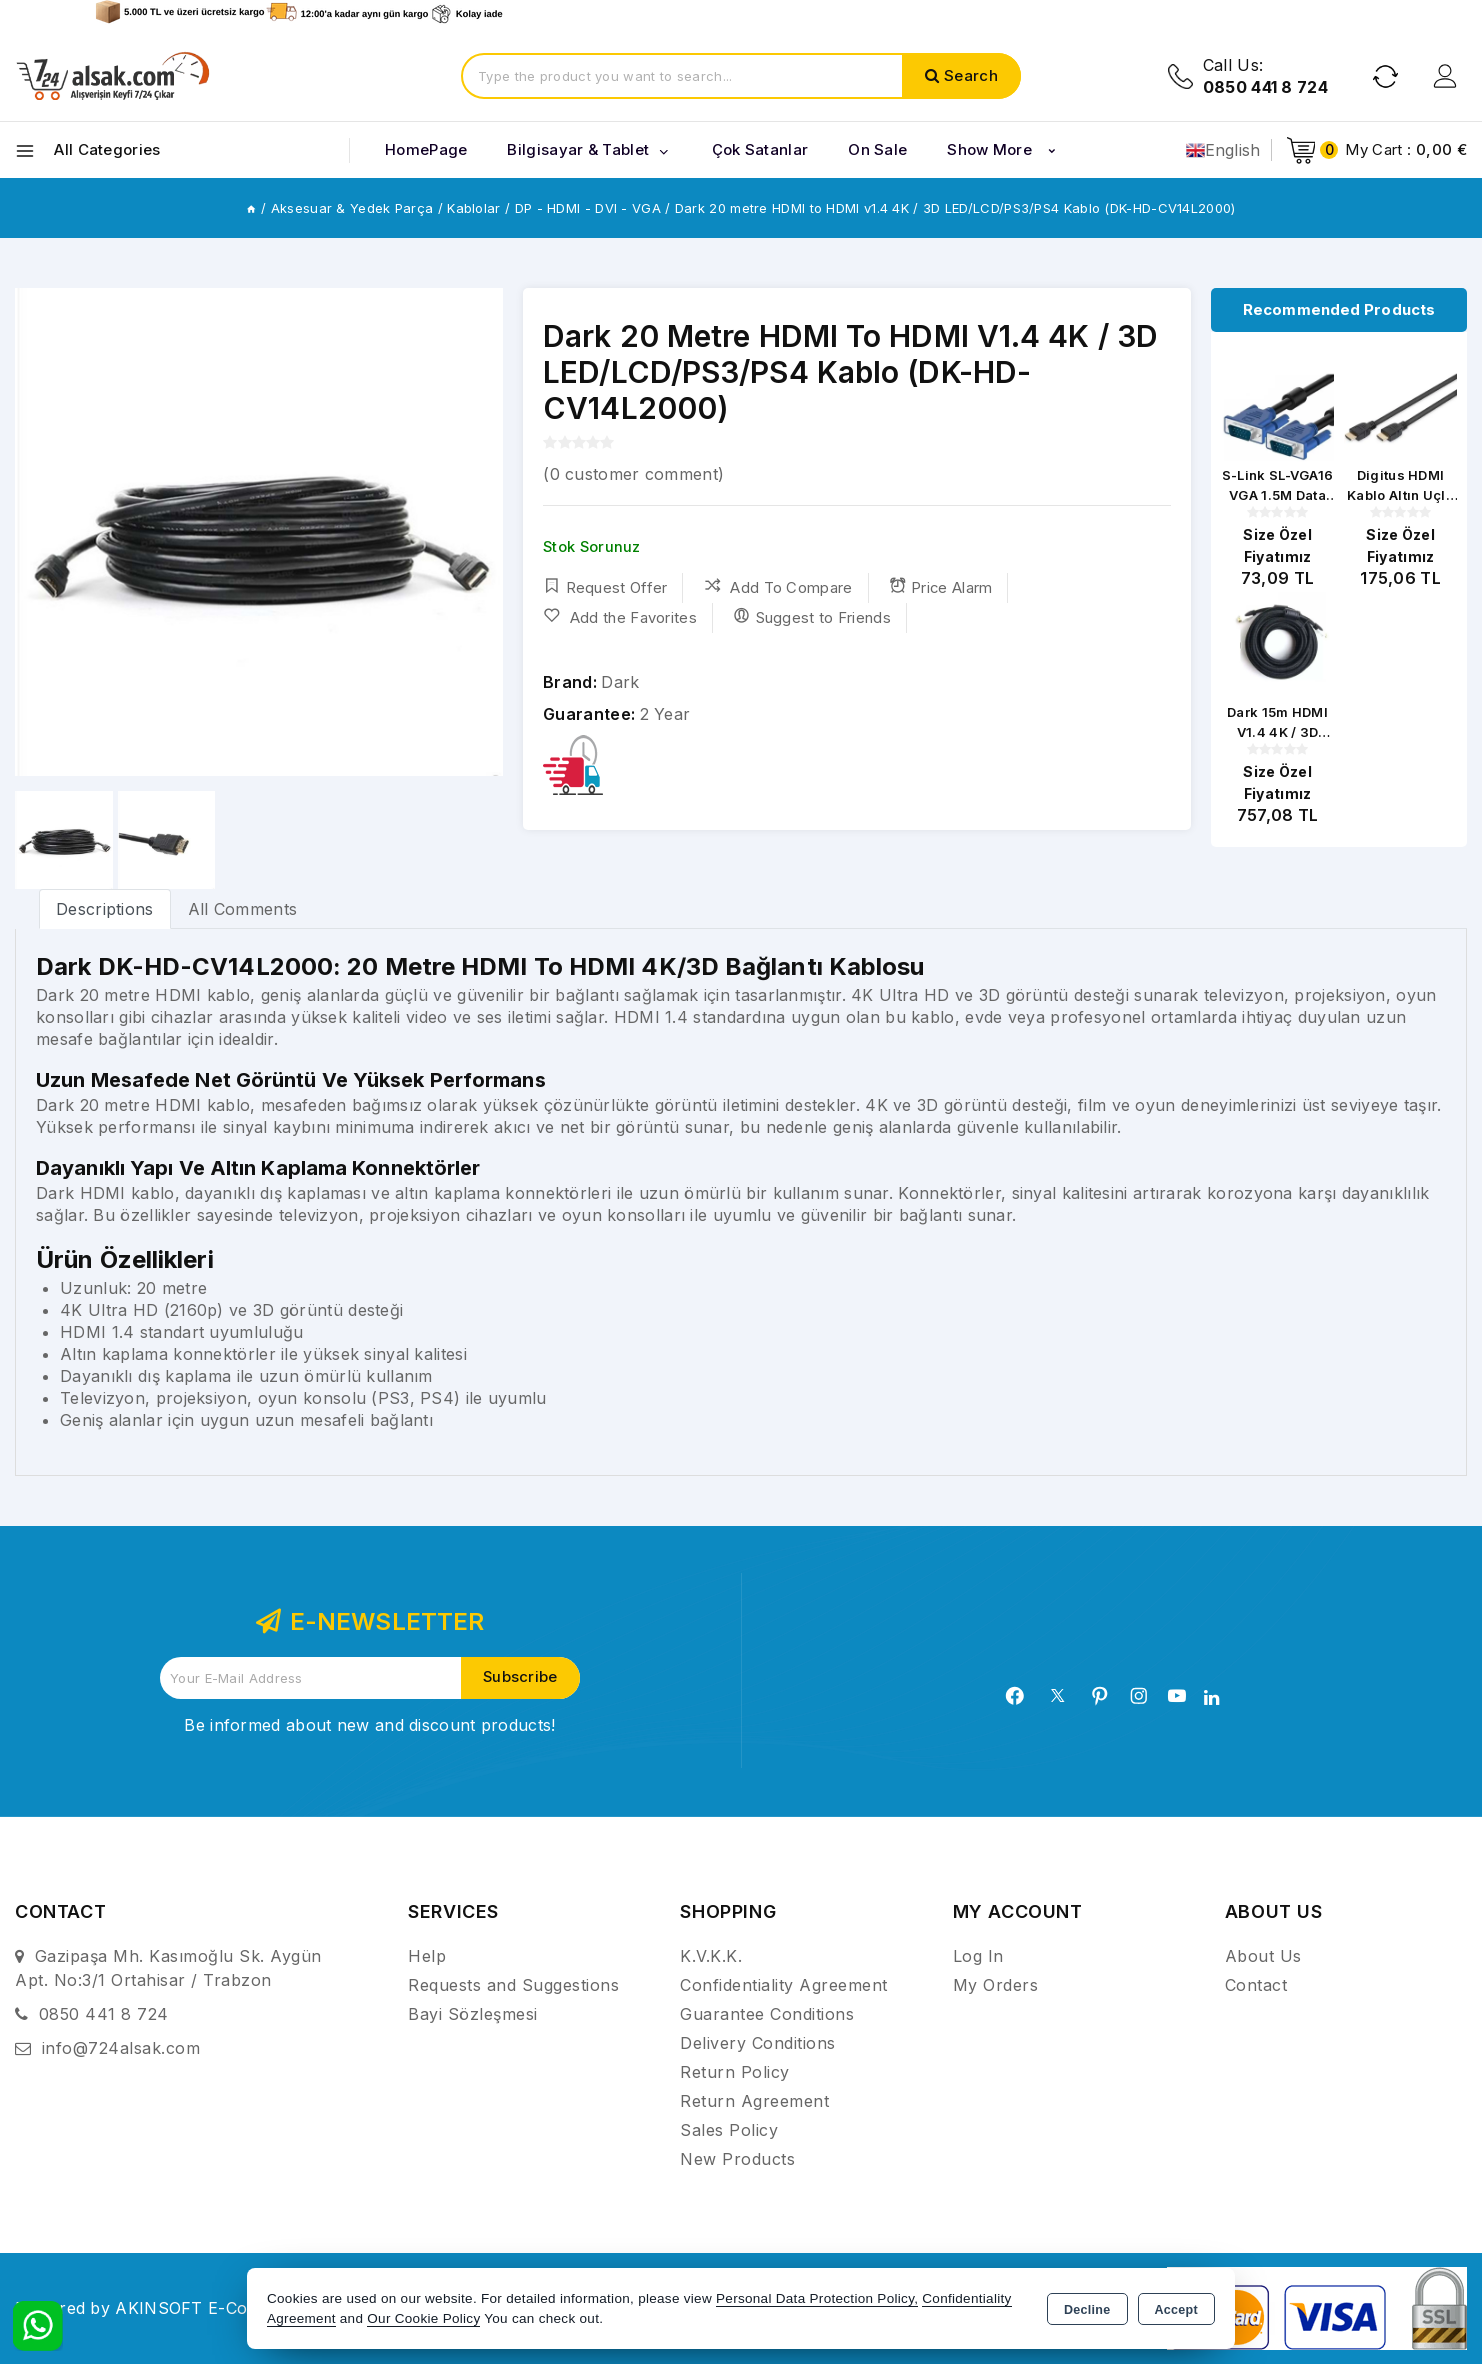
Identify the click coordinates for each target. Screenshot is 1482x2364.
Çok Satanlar (760, 149)
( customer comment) (633, 474)
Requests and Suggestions (513, 1985)
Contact (1256, 1985)
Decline (1087, 2310)
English (1223, 150)
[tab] (105, 908)
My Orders (996, 1985)
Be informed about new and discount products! (369, 1725)
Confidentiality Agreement (784, 1985)
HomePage (426, 149)
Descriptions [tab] (105, 909)
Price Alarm (941, 587)
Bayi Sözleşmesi (473, 2014)
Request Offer (605, 587)
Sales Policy (729, 2130)
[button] (479, 532)
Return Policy (735, 2072)
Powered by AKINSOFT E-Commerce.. (167, 2308)
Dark (620, 682)
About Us (1263, 1956)
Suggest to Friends (812, 617)
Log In (978, 1956)
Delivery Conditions (758, 2043)
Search (971, 75)
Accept (1176, 2310)
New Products (737, 2159)
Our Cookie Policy (423, 2318)
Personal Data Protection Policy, (817, 2298)
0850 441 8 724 (104, 2014)
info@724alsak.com (121, 2048)
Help (427, 1956)
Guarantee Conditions (767, 2014)
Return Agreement (754, 2101)
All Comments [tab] (243, 909)
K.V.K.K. (711, 1956)
